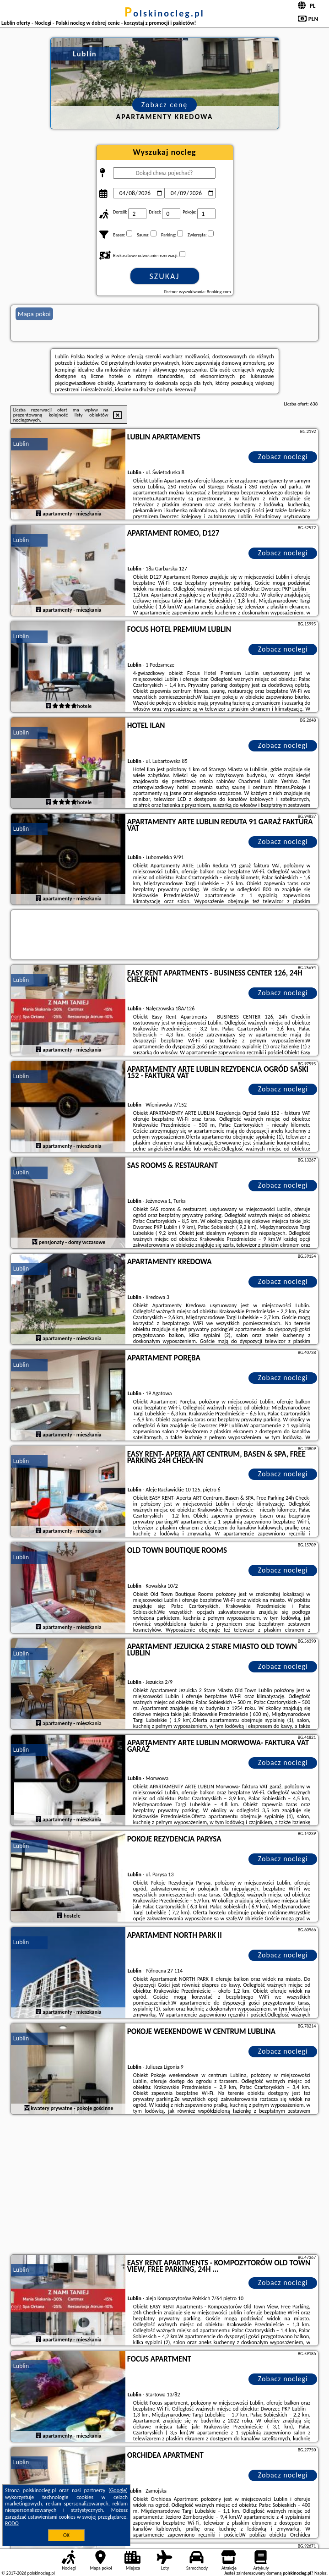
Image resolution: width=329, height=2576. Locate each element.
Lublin (21, 444)
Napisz (320, 2573)
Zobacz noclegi (283, 456)
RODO (12, 2523)
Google (118, 2490)
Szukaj (165, 276)
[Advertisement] (165, 2185)
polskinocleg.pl (164, 13)
